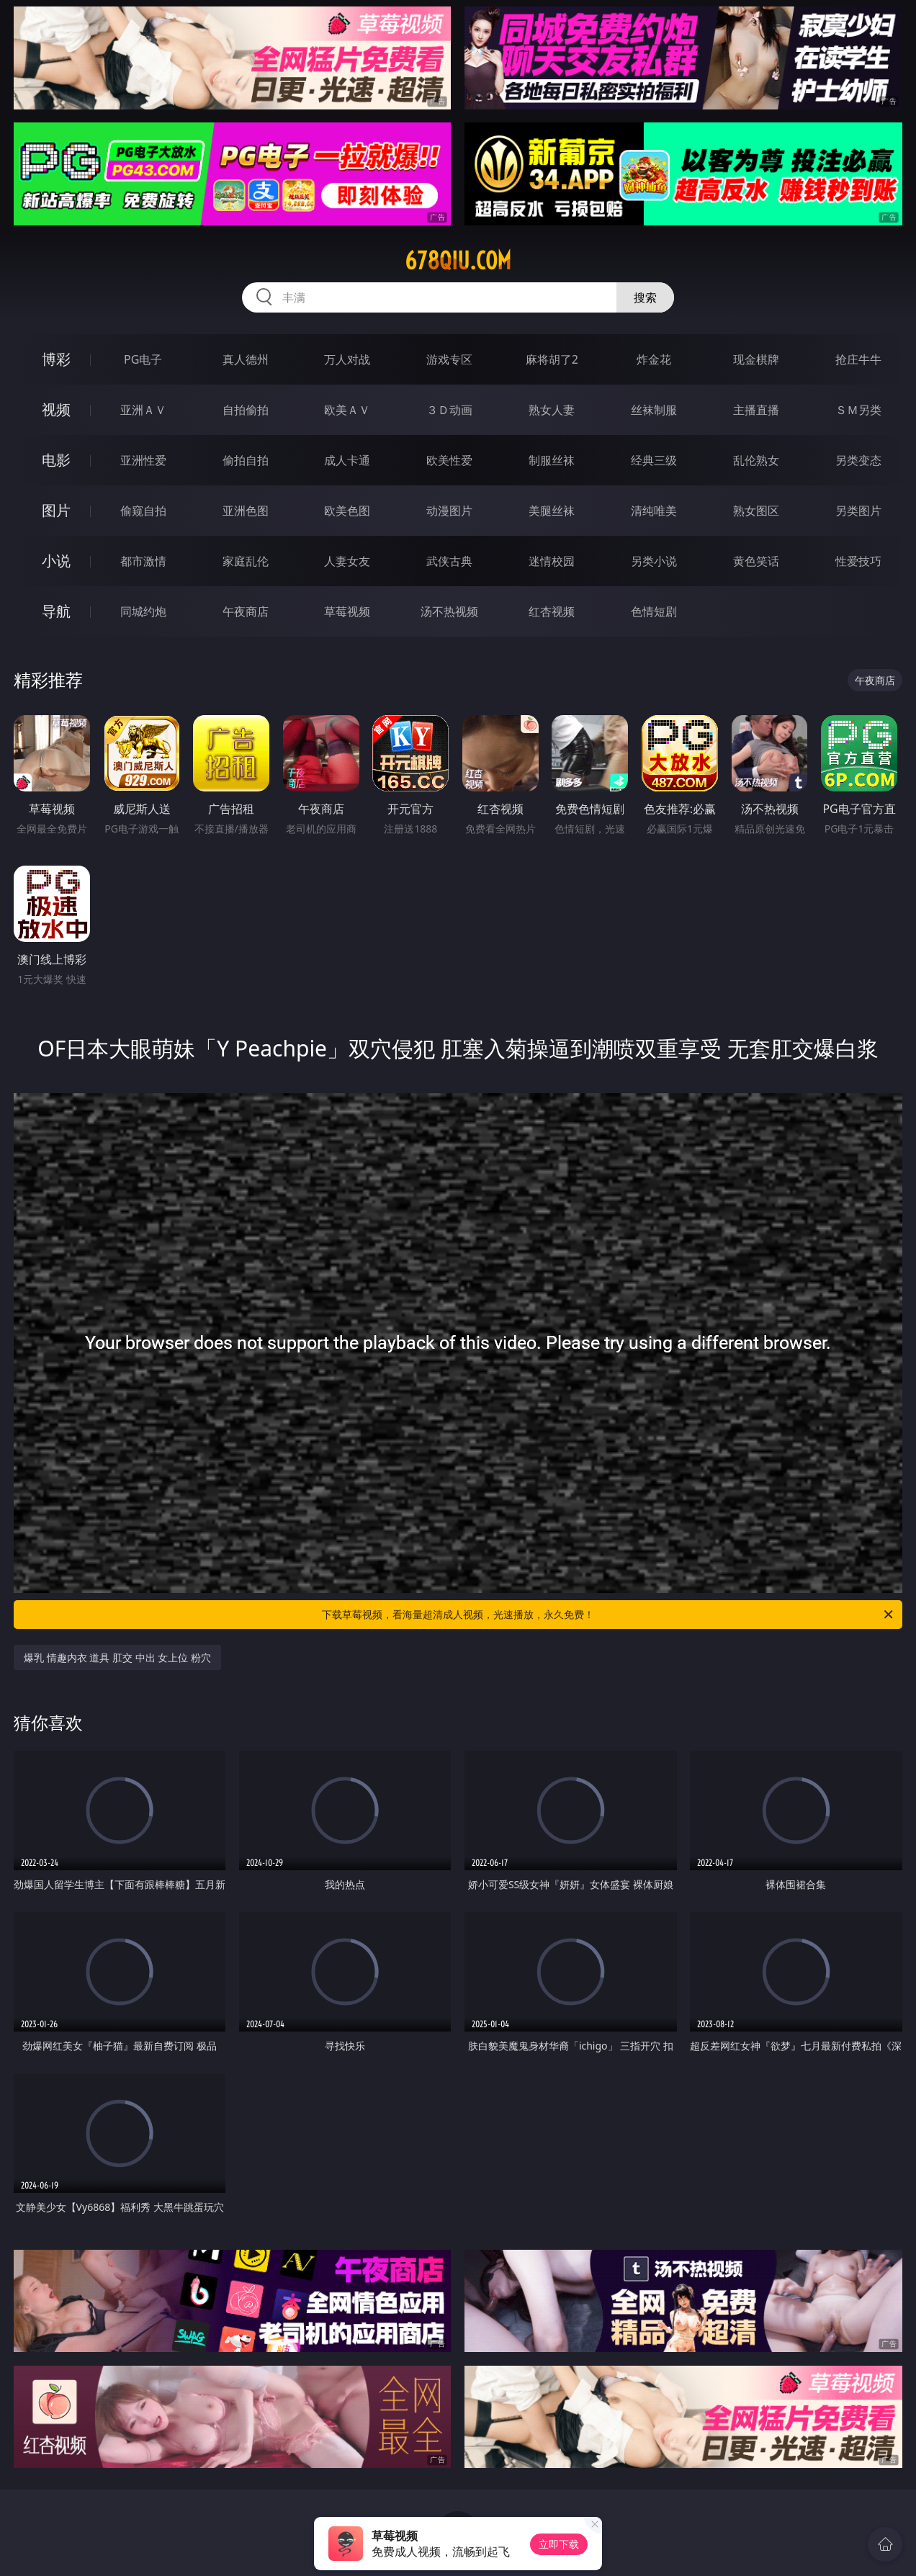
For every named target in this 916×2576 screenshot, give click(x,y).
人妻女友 (347, 561)
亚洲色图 (246, 511)
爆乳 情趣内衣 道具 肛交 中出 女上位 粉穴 (117, 1657)
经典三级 (654, 460)
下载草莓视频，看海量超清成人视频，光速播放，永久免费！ (608, 1614)
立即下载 (559, 2544)
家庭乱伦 (246, 561)
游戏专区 (449, 359)
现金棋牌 (756, 359)
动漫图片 (449, 511)
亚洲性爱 (143, 460)
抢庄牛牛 (858, 359)
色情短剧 (654, 611)
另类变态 (858, 460)
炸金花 (654, 359)
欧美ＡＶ (347, 410)
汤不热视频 (449, 611)
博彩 (56, 359)
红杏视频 (552, 611)
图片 (56, 510)
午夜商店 (246, 611)
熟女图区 (756, 511)
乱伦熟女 (756, 460)
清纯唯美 (654, 511)
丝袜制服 (654, 410)
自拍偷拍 (246, 410)
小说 (56, 560)
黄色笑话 (756, 561)
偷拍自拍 (246, 460)
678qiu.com (458, 260)
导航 (56, 611)
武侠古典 (449, 561)
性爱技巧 (858, 561)
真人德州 (246, 359)
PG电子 (143, 359)
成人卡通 (347, 460)
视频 (56, 409)
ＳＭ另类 (858, 410)
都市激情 (143, 561)
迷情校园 (552, 561)
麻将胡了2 (552, 359)
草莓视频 (347, 611)
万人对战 (347, 359)
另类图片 (858, 511)
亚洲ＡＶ (143, 410)
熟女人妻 (552, 410)
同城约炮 (143, 611)
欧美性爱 (449, 460)
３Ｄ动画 (449, 410)
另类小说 (654, 561)
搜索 (645, 297)
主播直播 (756, 410)
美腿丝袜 (552, 511)
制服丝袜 (552, 460)
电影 (56, 460)
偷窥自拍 (143, 511)
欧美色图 (347, 511)
